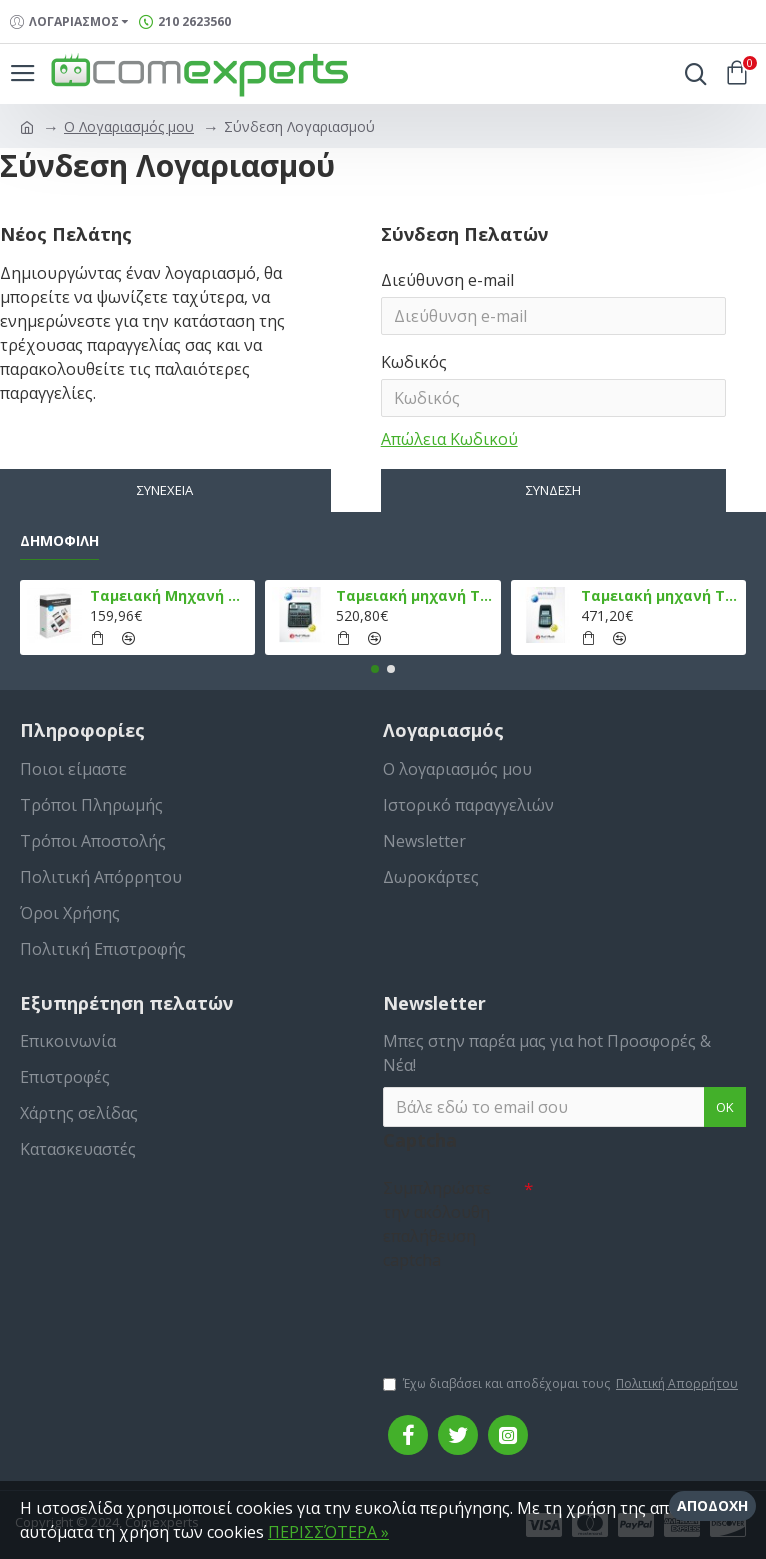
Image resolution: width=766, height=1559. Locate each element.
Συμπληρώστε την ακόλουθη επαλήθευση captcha (437, 1224)
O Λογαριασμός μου (129, 126)
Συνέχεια (165, 490)
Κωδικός (414, 362)
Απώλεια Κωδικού (449, 439)
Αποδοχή (712, 1505)
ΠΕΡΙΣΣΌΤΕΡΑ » (328, 1532)
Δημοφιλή (59, 541)
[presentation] (523, 1313)
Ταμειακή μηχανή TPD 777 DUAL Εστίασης (660, 596)
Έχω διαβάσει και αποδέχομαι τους (562, 1384)
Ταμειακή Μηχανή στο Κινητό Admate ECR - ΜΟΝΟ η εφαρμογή (169, 596)
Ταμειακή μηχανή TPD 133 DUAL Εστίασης (415, 596)
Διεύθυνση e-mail (447, 280)
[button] (375, 669)
